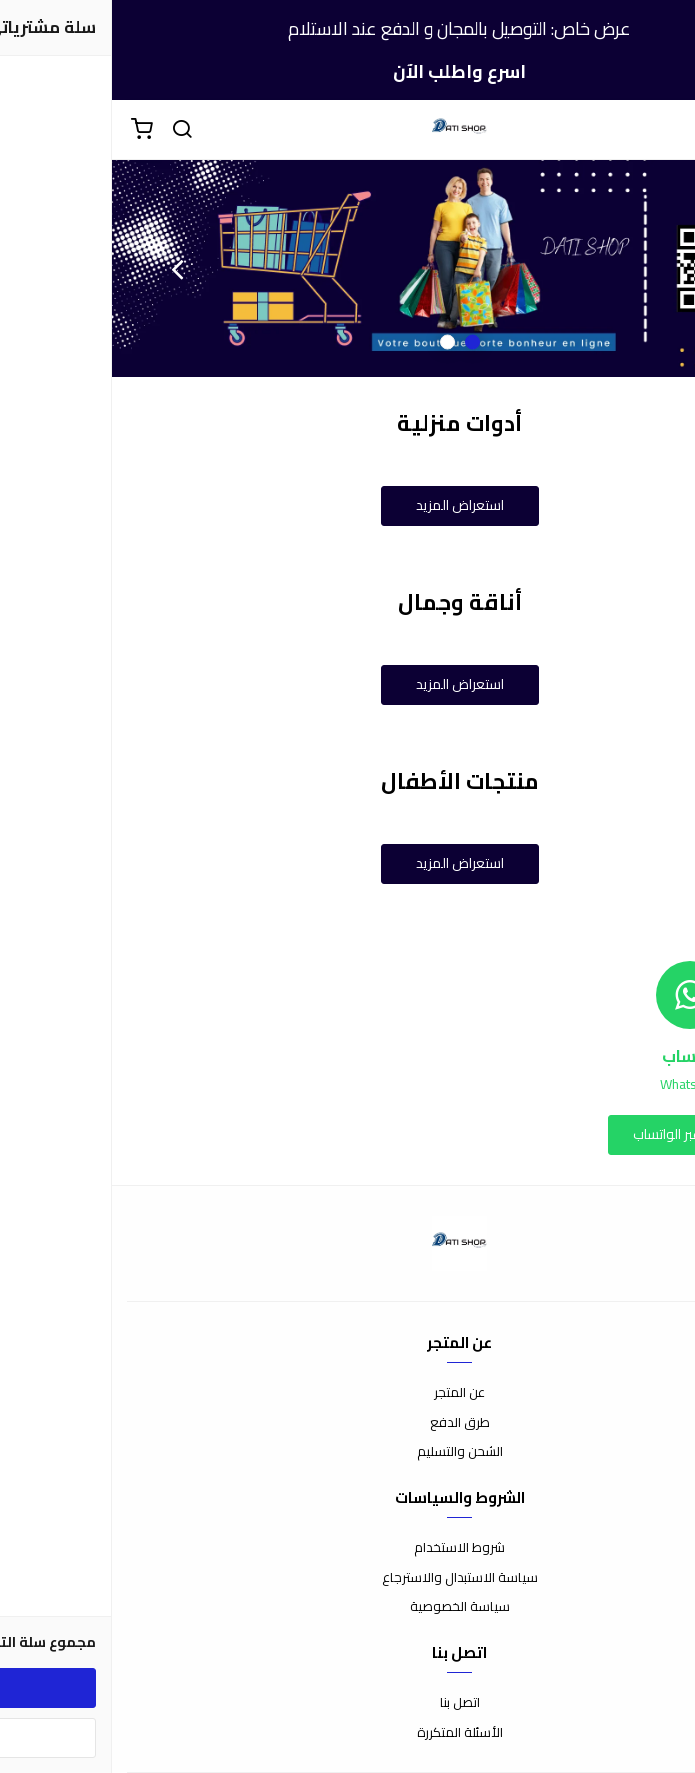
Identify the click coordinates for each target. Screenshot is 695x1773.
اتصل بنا (348, 1703)
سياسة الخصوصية (348, 1607)
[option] (347, 268)
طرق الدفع (348, 1423)
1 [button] (360, 342)
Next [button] (65, 269)
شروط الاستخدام (347, 1548)
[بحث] (70, 130)
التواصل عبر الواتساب (577, 1134)
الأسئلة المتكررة (348, 1733)
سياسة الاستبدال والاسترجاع (348, 1578)
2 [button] (335, 342)
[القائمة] (665, 130)
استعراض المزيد (348, 505)
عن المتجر (347, 1393)
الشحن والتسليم (348, 1452)
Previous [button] (630, 269)
